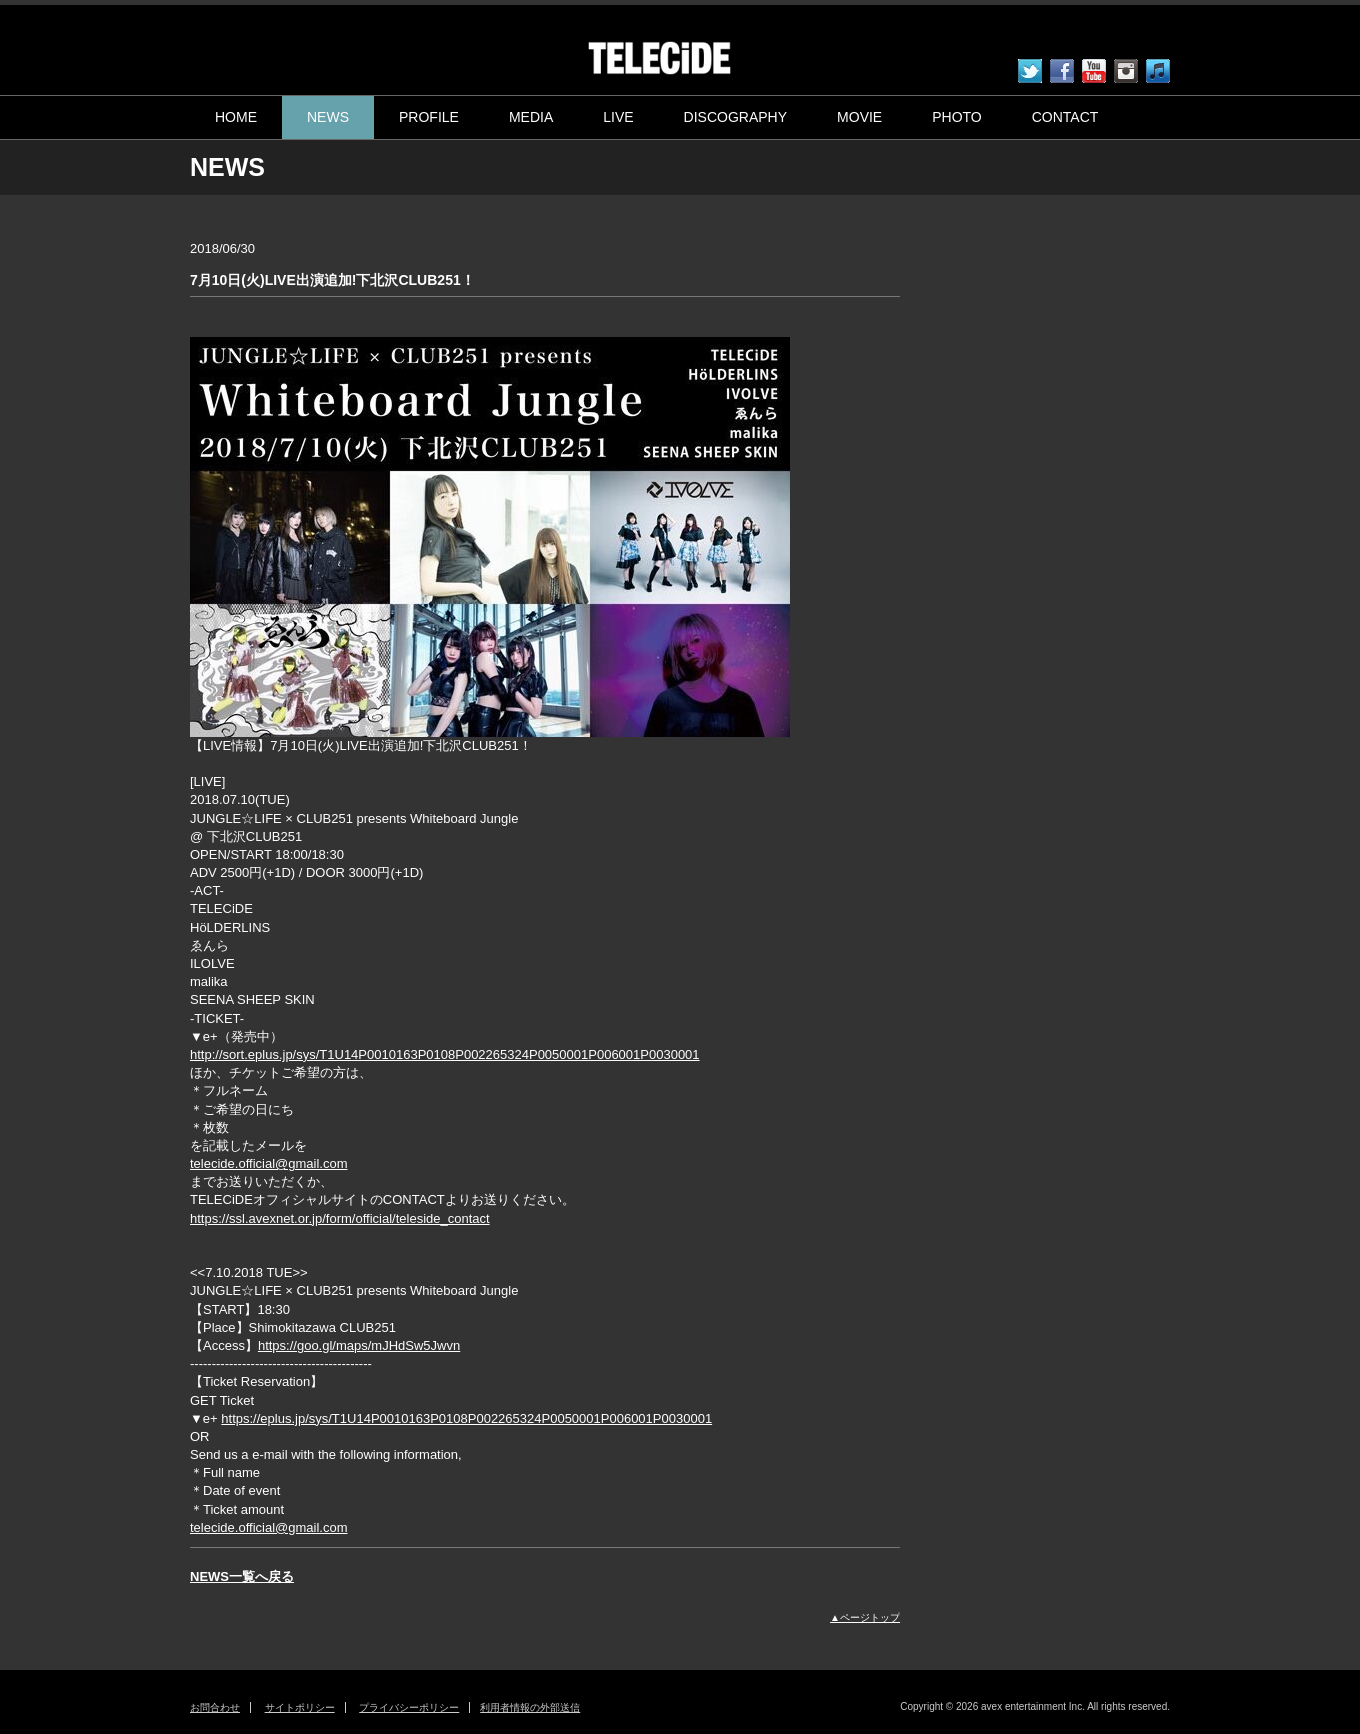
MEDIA (531, 117)
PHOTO (957, 117)
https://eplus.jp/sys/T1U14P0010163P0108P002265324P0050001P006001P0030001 (466, 1418)
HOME (236, 117)
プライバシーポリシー (409, 1707)
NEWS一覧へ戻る (242, 1576)
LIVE (618, 117)
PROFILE (429, 117)
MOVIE (859, 117)
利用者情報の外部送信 (530, 1707)
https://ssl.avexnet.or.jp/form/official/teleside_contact (340, 1218)
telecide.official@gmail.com (268, 1163)
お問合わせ (215, 1707)
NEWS (328, 117)
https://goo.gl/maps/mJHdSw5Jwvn (359, 1345)
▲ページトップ (865, 1617)
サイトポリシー (300, 1707)
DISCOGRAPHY (735, 117)
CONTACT (1065, 117)
